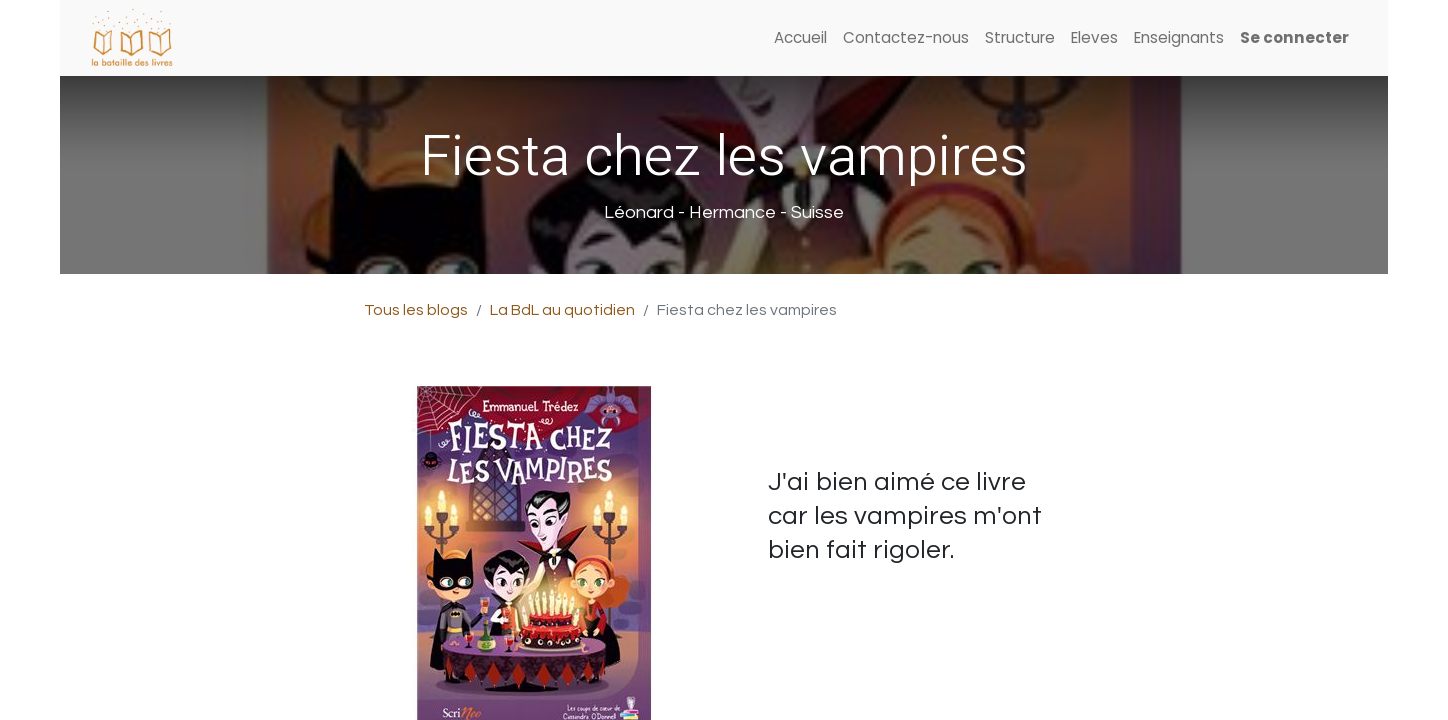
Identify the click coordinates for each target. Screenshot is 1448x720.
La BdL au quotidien (562, 310)
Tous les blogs (416, 310)
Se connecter (1294, 37)
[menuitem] (800, 38)
